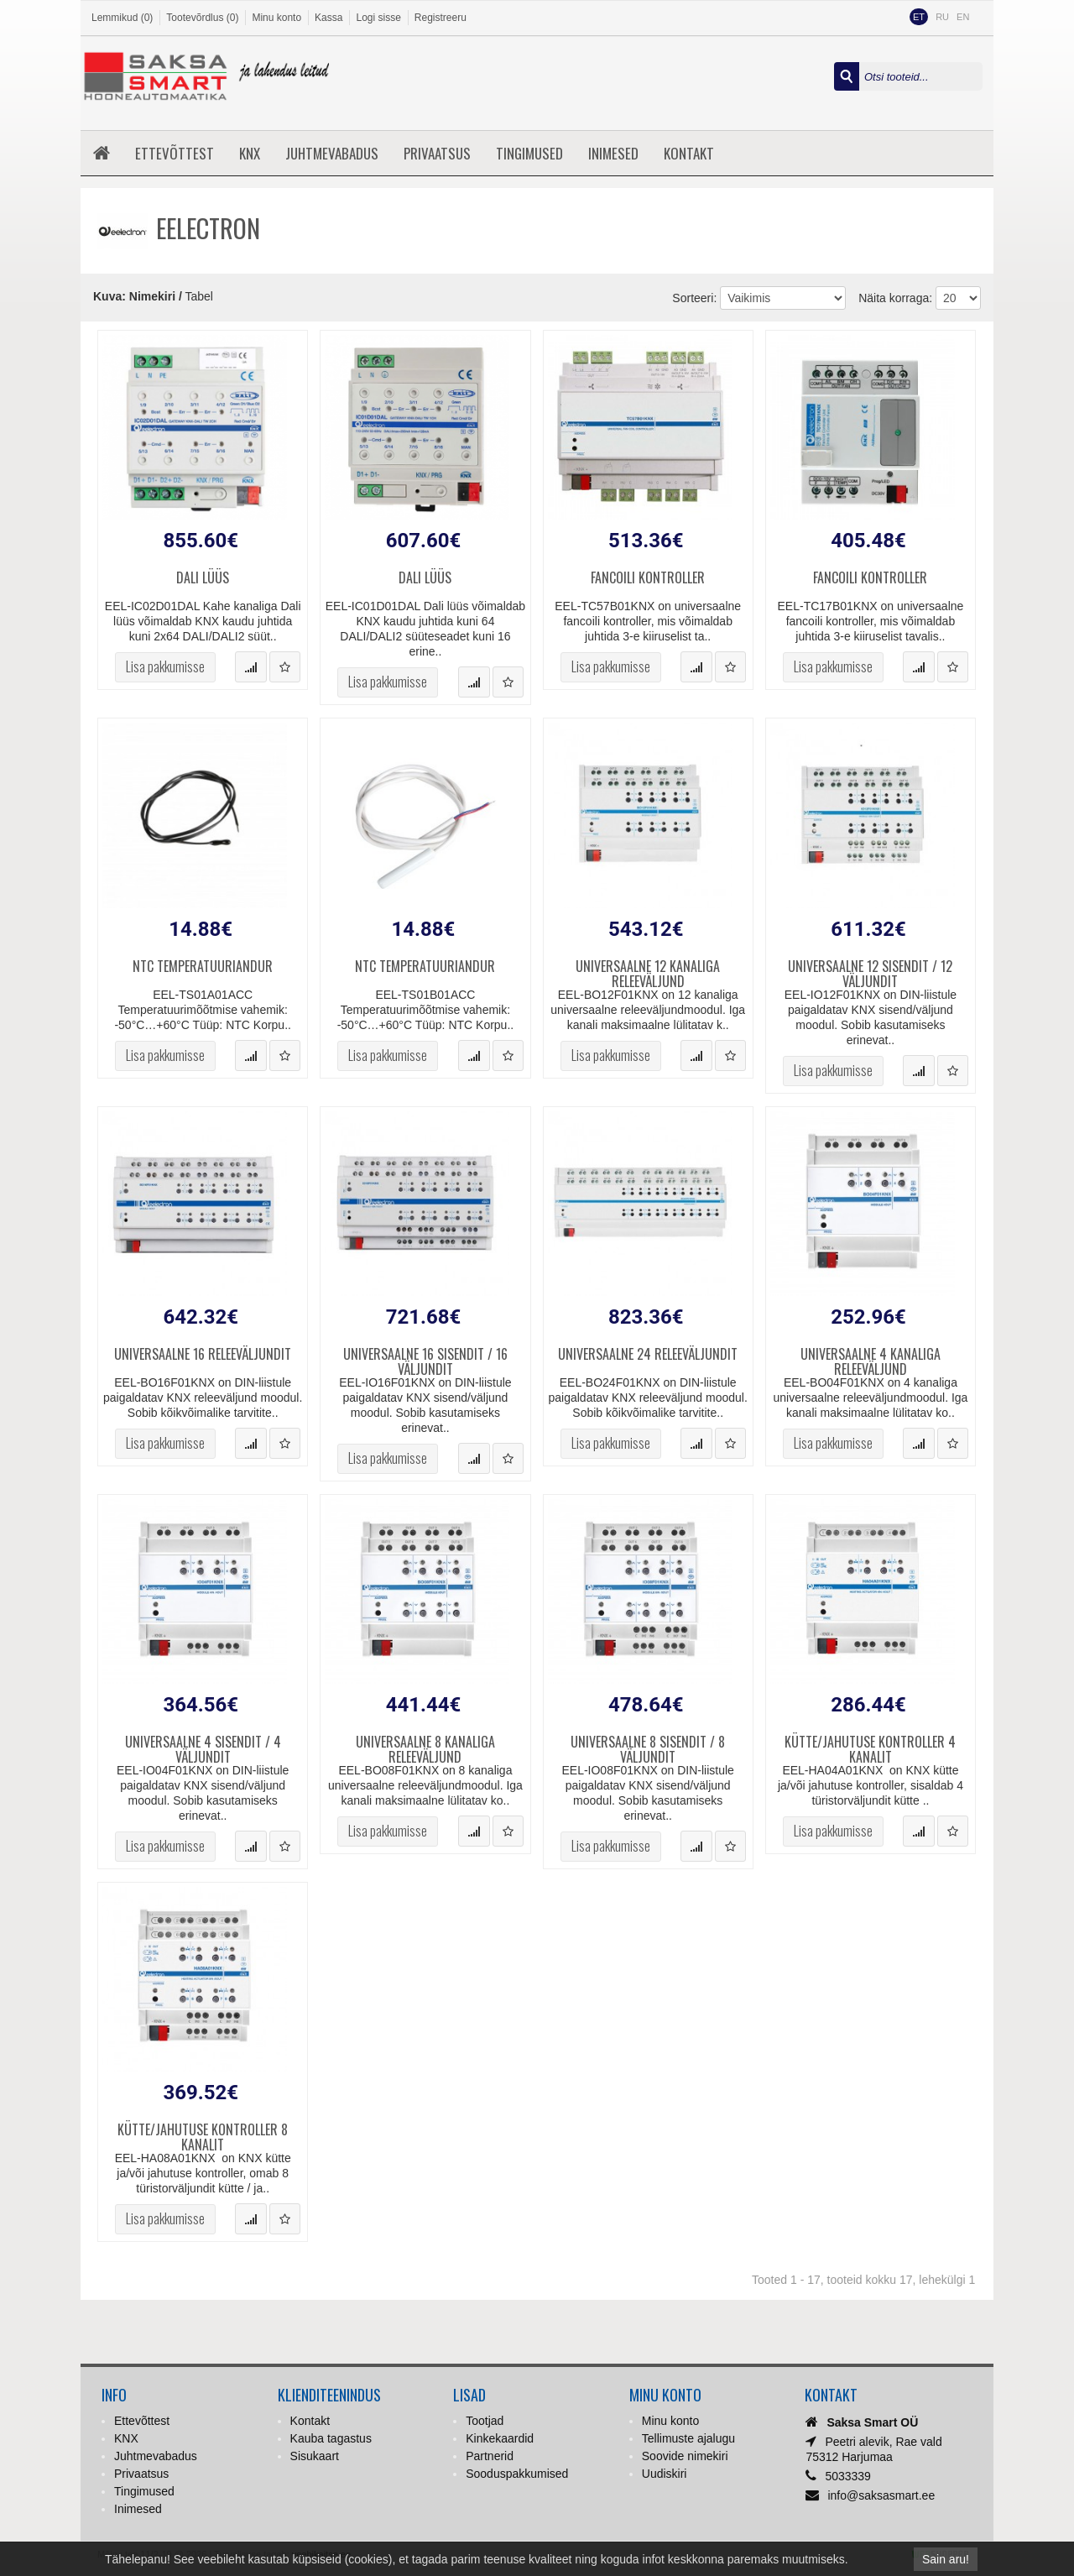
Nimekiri (152, 296)
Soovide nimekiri (685, 2456)
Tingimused (529, 153)
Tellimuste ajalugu (688, 2438)
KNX (249, 153)
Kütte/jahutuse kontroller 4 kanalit (870, 1746)
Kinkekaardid (500, 2438)
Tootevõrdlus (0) (202, 18)
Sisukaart (314, 2456)
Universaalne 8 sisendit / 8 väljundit (648, 1746)
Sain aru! (945, 2559)
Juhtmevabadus (331, 153)
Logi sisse (378, 18)
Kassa (328, 18)
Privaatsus (437, 153)
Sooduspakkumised (517, 2473)
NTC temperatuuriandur (203, 967)
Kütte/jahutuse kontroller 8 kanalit (202, 2134)
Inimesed (613, 153)
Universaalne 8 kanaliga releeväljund (425, 1746)
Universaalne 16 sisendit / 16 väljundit (425, 1359)
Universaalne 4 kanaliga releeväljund (870, 1359)
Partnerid (490, 2456)
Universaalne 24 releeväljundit (648, 1355)
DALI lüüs (202, 579)
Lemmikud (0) (122, 18)
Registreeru (440, 18)
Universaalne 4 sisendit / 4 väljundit (203, 1746)
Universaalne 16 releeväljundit (202, 1355)
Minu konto (276, 18)
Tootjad (484, 2420)
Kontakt (689, 153)
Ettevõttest (174, 153)
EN (963, 17)
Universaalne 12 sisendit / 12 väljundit (870, 971)
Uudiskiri (664, 2473)
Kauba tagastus (331, 2438)
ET (919, 17)
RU (942, 17)
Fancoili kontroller (648, 579)
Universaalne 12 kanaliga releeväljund (648, 971)
